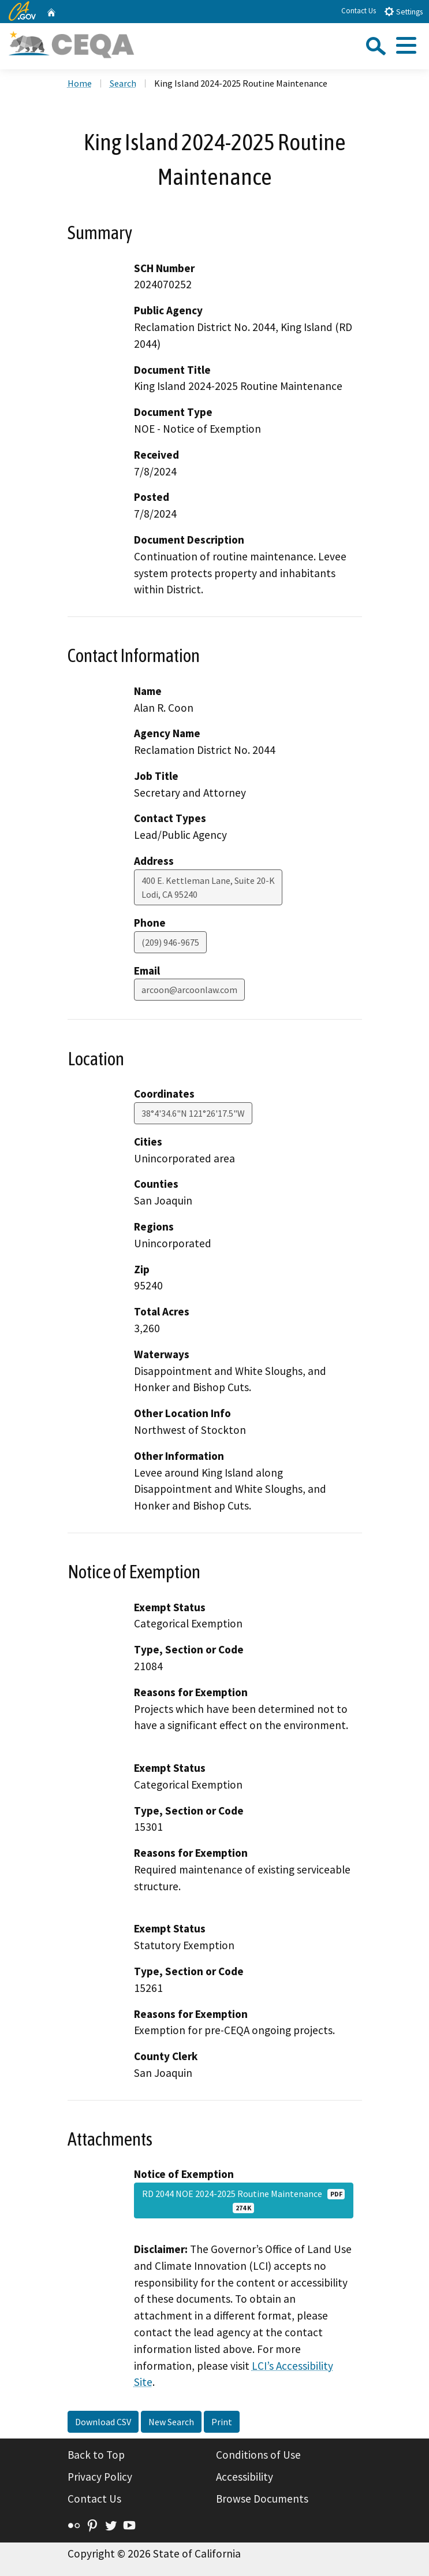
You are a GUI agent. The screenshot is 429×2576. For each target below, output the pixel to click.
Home (80, 83)
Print (221, 2422)
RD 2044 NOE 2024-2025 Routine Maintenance (243, 2200)
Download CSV (103, 2422)
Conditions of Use (258, 2455)
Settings (403, 11)
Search (123, 83)
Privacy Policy (100, 2477)
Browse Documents (262, 2499)
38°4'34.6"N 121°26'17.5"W (193, 1113)
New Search (171, 2422)
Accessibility (244, 2477)
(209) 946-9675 (170, 942)
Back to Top (96, 2455)
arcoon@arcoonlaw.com (189, 989)
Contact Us (358, 11)
